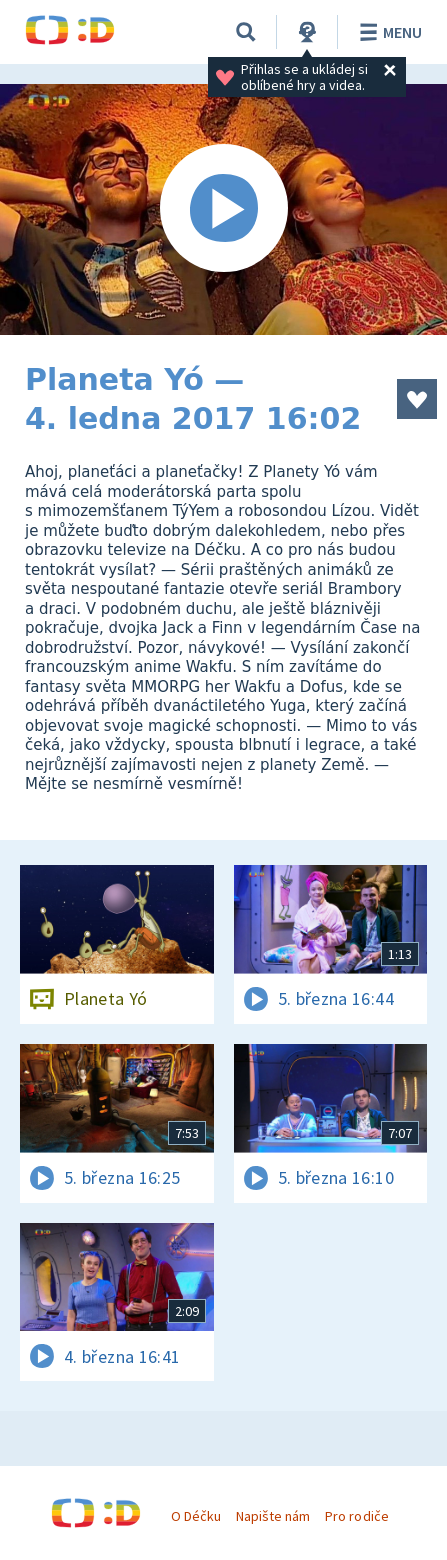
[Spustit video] (223, 209)
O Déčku (196, 1516)
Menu (387, 32)
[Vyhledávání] (246, 32)
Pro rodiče (356, 1516)
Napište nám (273, 1516)
